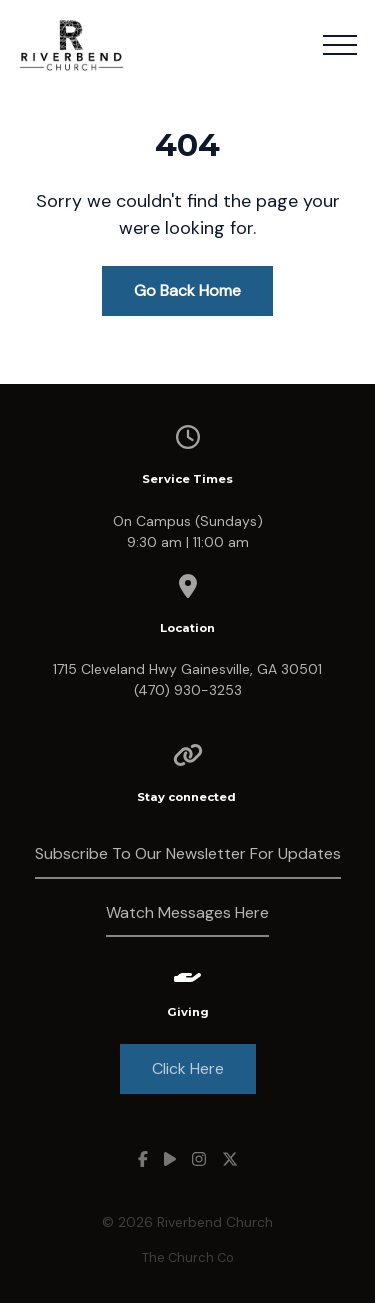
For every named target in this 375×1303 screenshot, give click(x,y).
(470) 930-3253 (188, 690)
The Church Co (188, 1257)
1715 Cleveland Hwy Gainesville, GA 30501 (187, 669)
